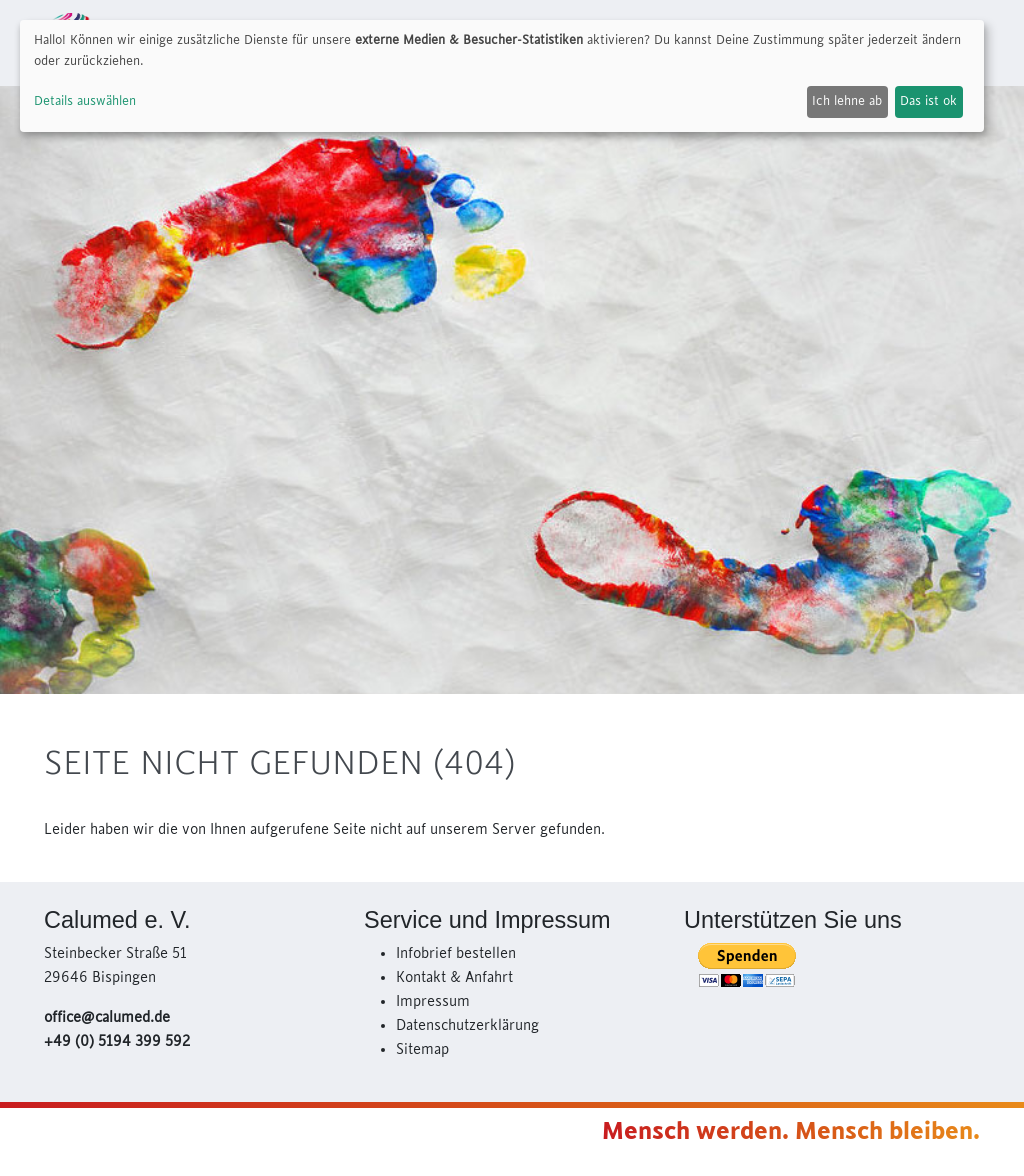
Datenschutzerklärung (467, 1026)
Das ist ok (928, 101)
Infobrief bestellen (456, 954)
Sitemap (422, 1050)
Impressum (433, 1002)
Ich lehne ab (847, 101)
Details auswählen (85, 101)
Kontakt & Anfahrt (454, 978)
